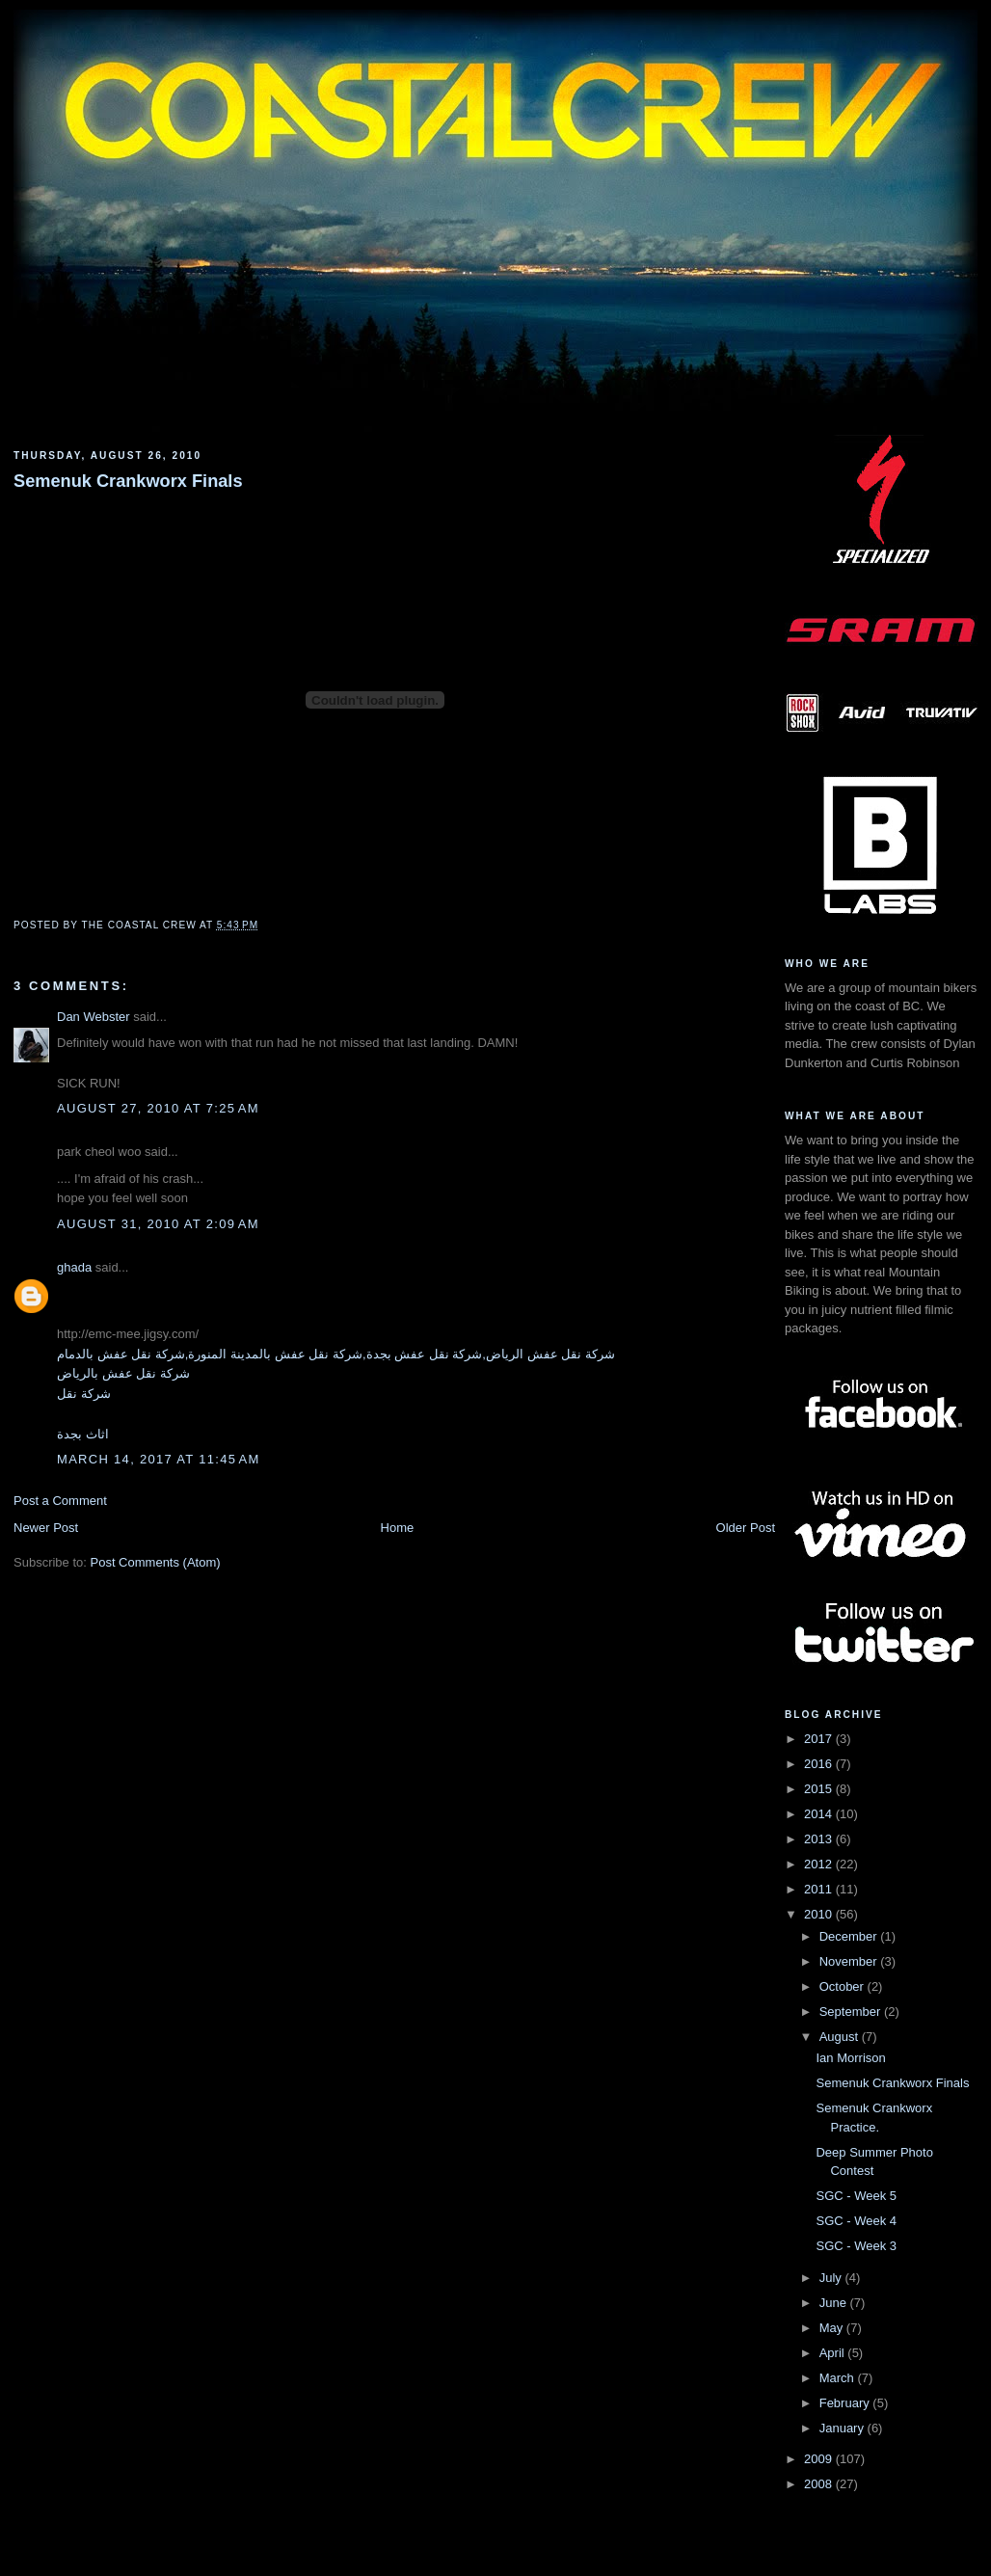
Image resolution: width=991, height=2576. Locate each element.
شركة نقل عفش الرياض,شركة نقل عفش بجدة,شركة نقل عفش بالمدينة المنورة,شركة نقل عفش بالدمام (336, 1354)
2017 (820, 1738)
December (850, 1936)
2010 (820, 1914)
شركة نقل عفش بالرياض (123, 1373)
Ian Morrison (850, 2058)
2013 (820, 1839)
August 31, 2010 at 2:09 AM (158, 1224)
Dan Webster (93, 1016)
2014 (820, 1814)
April (833, 2353)
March (838, 2378)
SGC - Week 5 (856, 2195)
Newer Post (45, 1527)
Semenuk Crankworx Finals (128, 481)
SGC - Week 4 (856, 2221)
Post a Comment (60, 1500)
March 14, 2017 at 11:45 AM (158, 1459)
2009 (820, 2459)
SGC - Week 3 (856, 2246)
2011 (820, 1889)
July (832, 2277)
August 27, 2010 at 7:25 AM (158, 1108)
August (840, 2036)
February (846, 2403)
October (843, 1986)
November (850, 1961)
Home (398, 1527)
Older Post (745, 1527)
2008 (820, 2484)
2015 (820, 1789)
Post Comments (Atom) (156, 1562)
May (832, 2328)
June (834, 2302)
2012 (820, 1864)
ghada (74, 1267)
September (851, 2011)
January (843, 2428)
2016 (820, 1764)
